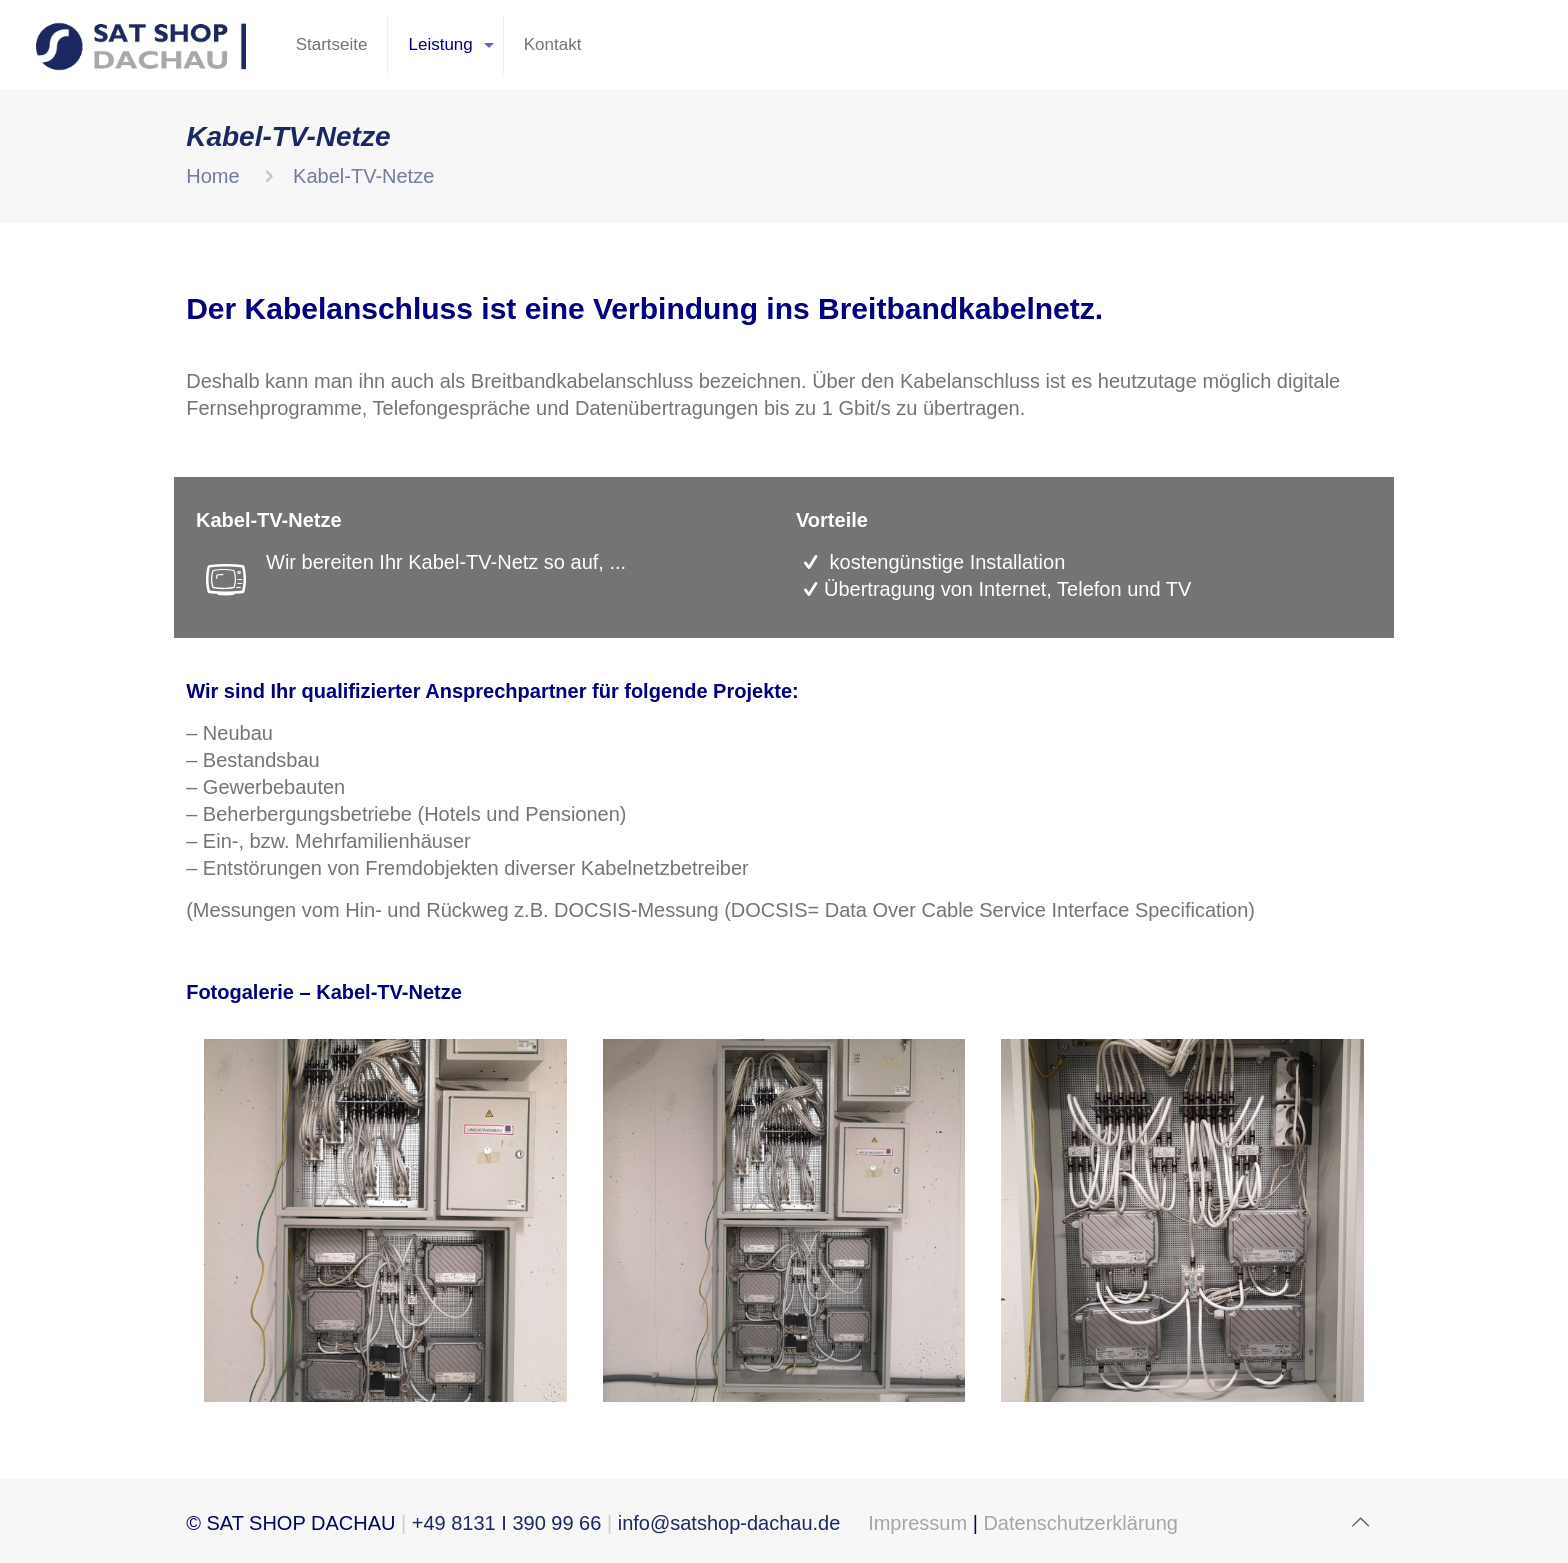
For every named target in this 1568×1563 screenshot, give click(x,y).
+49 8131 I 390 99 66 (506, 1523)
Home (212, 176)
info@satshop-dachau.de (729, 1523)
